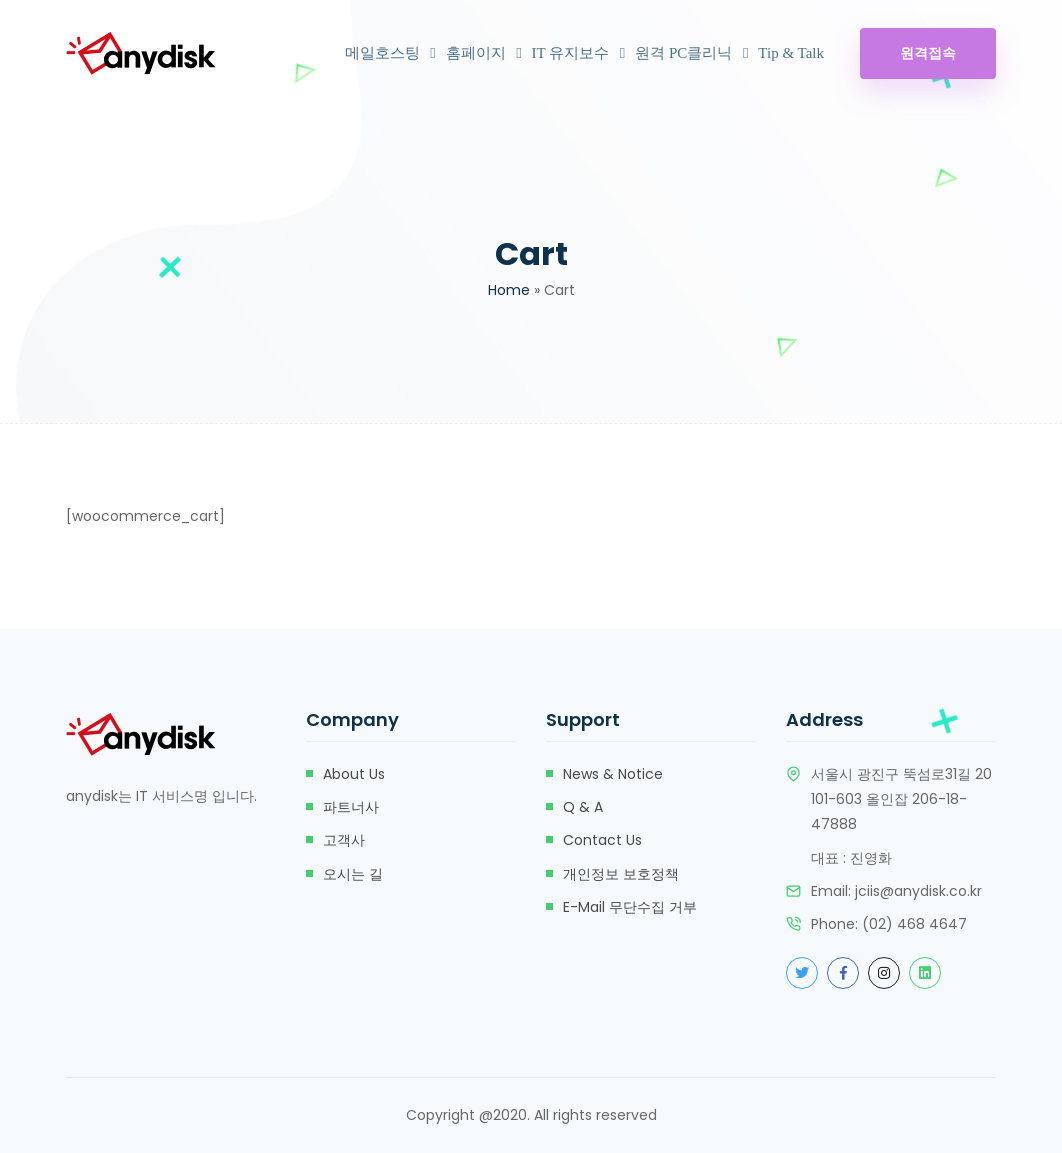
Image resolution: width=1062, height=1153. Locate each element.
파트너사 (351, 807)
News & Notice (613, 774)
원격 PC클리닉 (683, 53)
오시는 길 (353, 874)
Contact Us (602, 840)
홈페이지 (476, 53)
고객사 (344, 840)
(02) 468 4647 (914, 924)
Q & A (583, 807)
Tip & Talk (791, 53)
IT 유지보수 (571, 53)
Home (509, 290)
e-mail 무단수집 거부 (630, 907)
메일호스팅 (382, 53)
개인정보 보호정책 (621, 874)
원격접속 (928, 53)
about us (354, 774)
